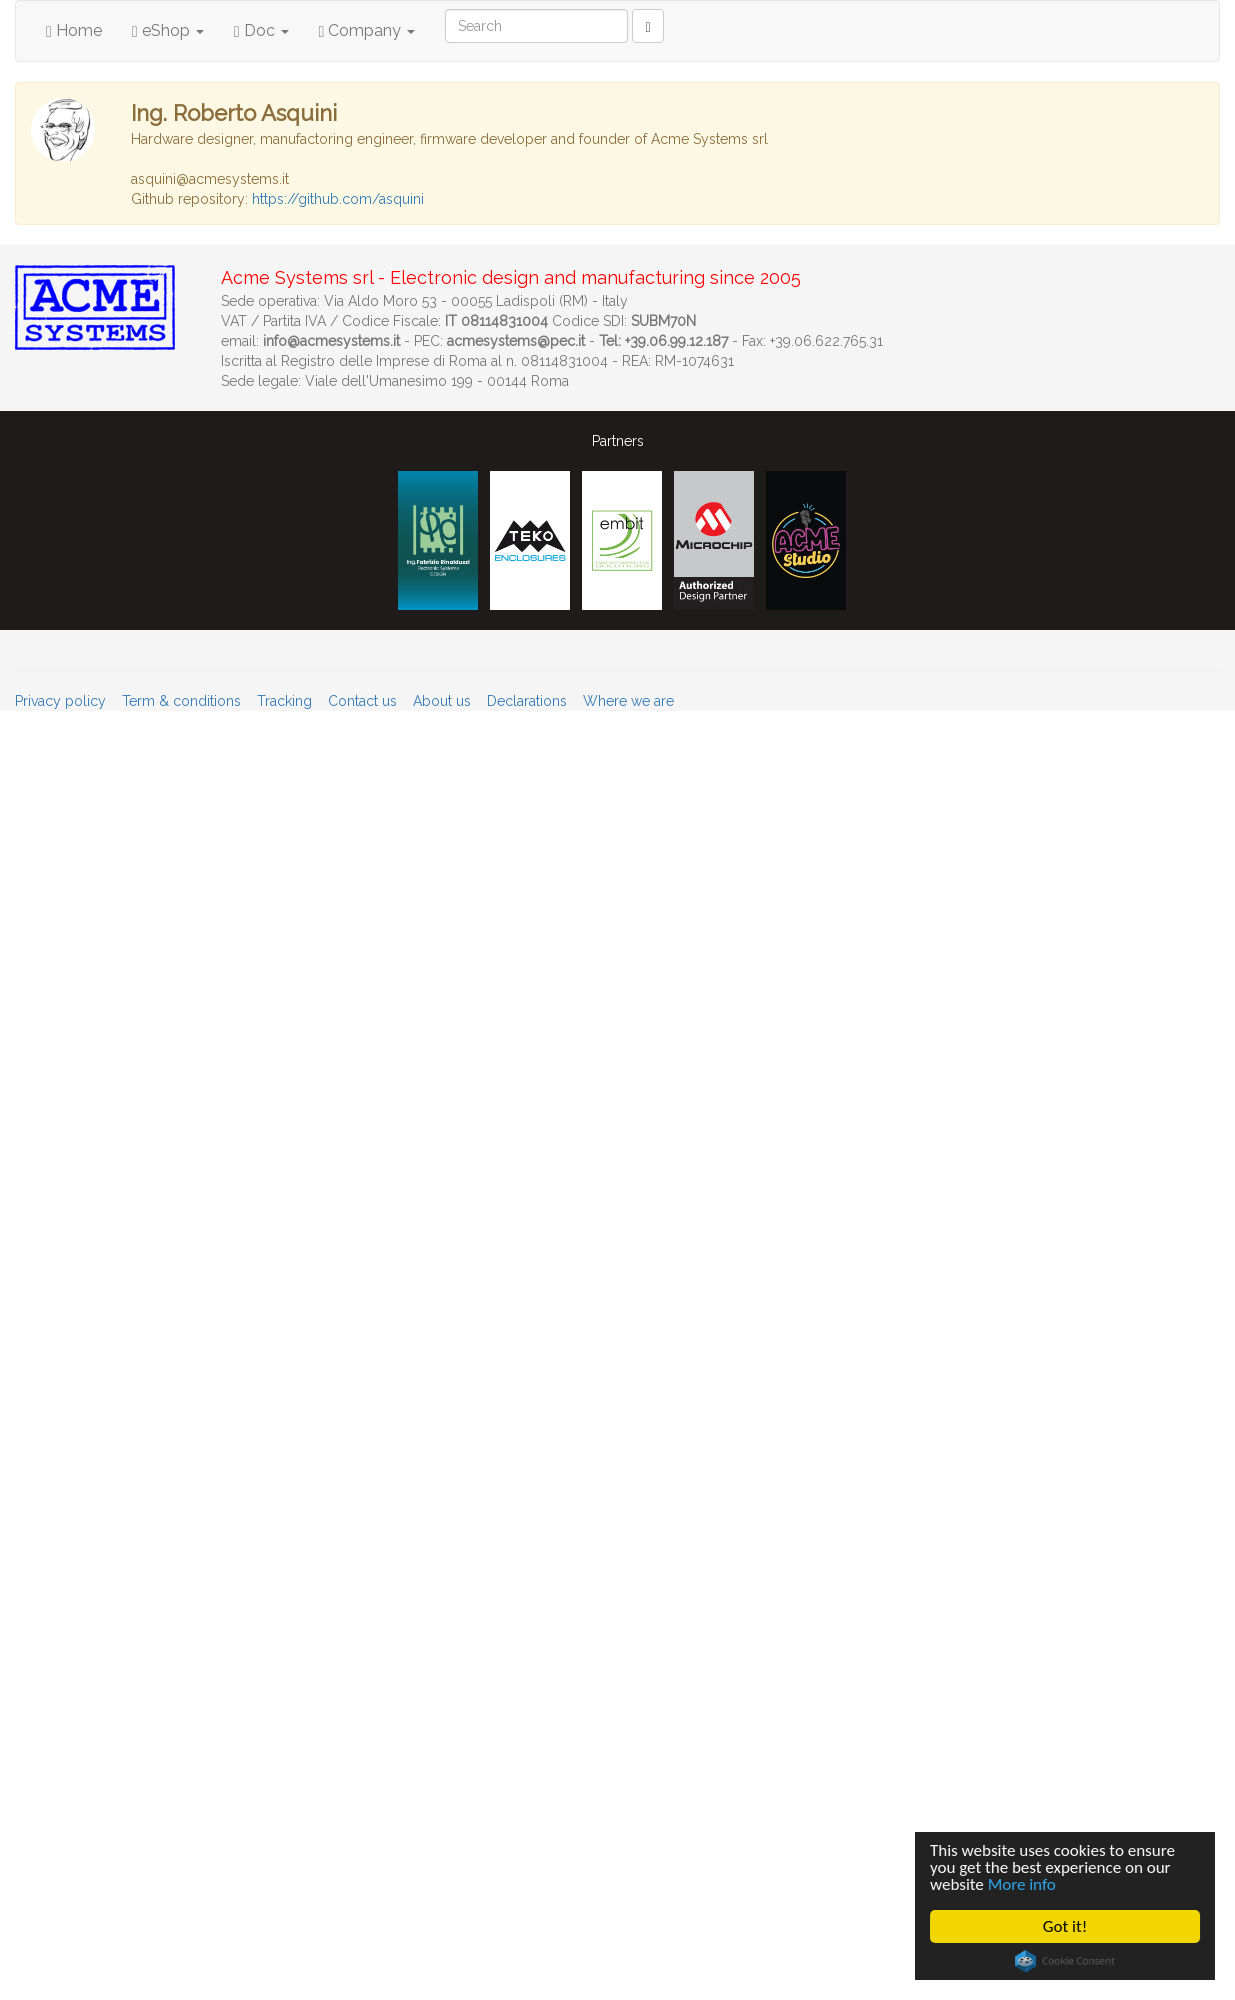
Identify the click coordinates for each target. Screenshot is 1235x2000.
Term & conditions (181, 701)
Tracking (284, 701)
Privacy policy (60, 701)
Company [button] (367, 30)
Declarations (527, 701)
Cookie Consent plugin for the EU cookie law (1066, 1961)
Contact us (362, 701)
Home (74, 30)
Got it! (1066, 1926)
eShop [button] (168, 30)
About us (442, 701)
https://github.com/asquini (338, 199)
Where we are (628, 701)
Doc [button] (261, 30)
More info (1022, 1884)
